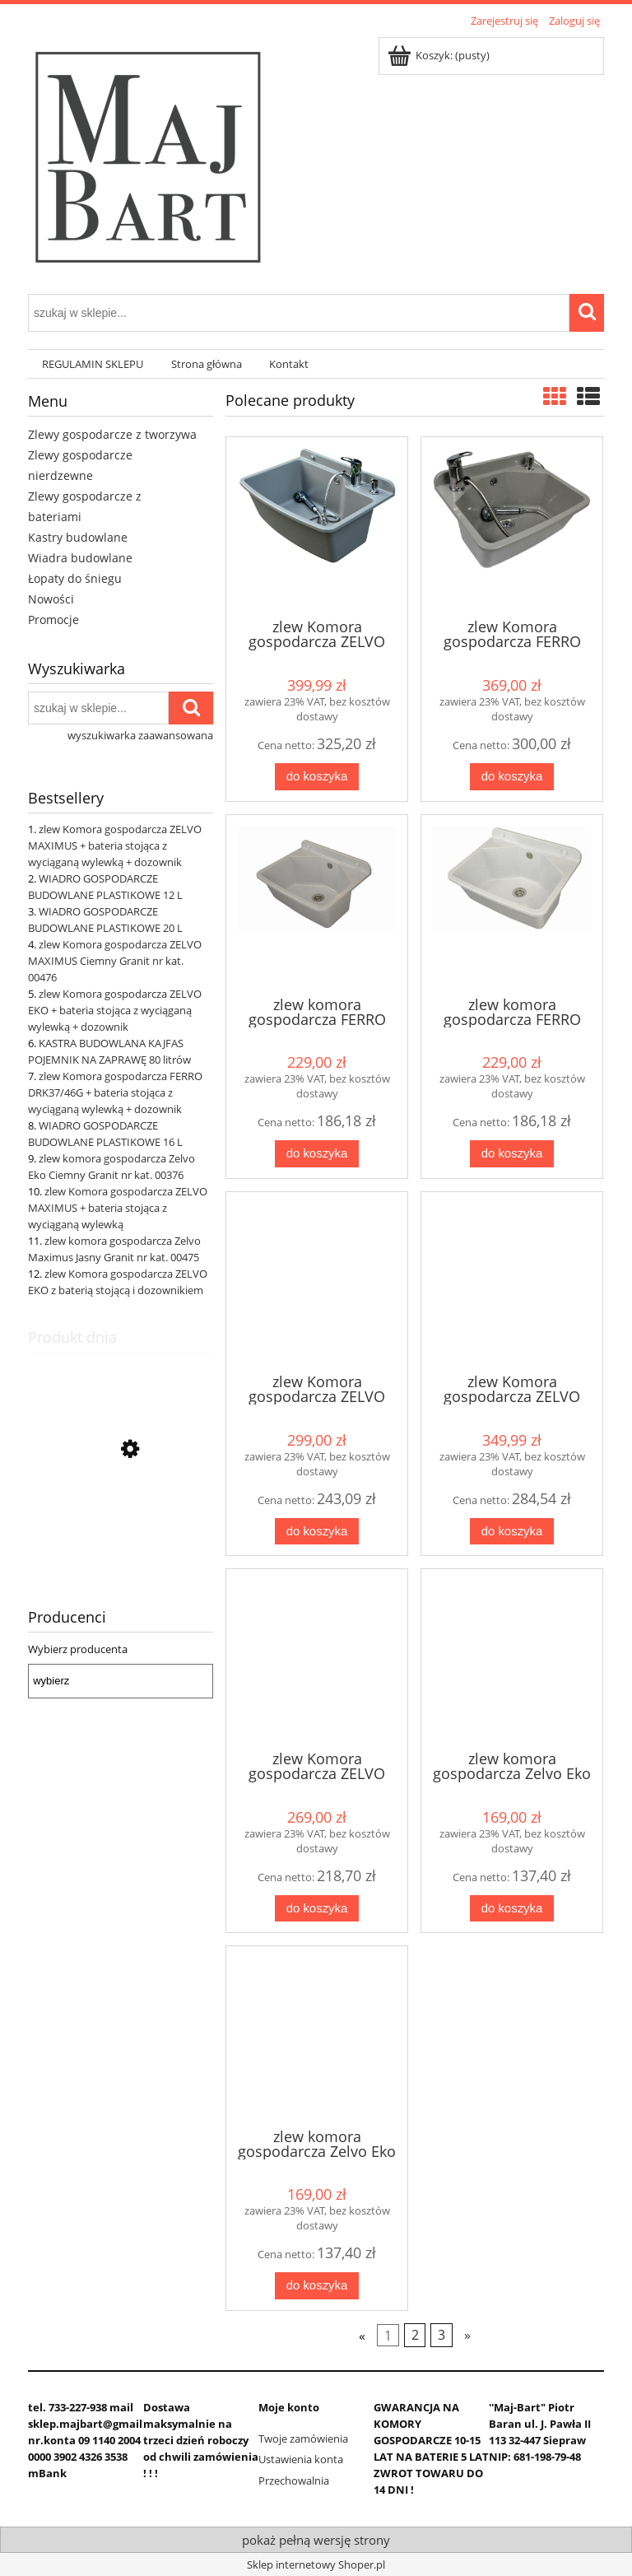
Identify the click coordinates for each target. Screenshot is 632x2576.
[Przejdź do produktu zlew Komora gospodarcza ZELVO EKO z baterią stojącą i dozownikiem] (317, 1658)
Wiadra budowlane (80, 558)
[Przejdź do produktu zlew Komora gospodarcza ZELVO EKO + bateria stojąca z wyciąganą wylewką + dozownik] (317, 1281)
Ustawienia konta (300, 2459)
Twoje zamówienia (303, 2438)
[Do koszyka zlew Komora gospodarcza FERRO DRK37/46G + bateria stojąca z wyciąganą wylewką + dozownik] (512, 776)
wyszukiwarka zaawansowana (140, 735)
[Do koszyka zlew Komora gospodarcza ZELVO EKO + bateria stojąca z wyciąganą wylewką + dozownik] (317, 1531)
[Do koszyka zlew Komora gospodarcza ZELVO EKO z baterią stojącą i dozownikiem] (317, 1908)
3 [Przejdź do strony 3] (441, 2335)
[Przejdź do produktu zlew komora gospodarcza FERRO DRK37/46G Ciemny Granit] (317, 904)
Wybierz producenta (78, 1649)
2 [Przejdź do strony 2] (415, 2335)
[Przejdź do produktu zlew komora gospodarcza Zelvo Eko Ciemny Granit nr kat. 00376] (512, 1658)
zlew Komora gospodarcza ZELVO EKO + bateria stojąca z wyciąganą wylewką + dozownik (115, 1010)
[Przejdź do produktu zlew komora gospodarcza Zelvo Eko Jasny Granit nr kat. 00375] (317, 2035)
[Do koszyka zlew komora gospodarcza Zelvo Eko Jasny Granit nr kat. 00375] (317, 2285)
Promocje (53, 619)
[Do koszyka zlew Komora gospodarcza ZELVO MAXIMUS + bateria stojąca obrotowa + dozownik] (512, 1531)
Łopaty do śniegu (75, 578)
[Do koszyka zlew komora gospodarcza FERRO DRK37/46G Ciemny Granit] (317, 1153)
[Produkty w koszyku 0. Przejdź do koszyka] (440, 55)
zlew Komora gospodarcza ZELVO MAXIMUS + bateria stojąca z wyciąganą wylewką (117, 1208)
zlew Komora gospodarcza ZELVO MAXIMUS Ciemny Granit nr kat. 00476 (115, 961)
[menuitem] (92, 364)
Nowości (51, 599)
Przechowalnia (293, 2480)
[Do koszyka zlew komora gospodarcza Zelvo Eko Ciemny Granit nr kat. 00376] (512, 1908)
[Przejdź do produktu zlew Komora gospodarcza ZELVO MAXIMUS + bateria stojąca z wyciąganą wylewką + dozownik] (120, 1527)
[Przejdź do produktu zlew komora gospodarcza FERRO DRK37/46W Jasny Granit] (512, 904)
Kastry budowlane (78, 537)
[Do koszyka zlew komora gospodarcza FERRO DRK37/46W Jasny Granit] (512, 1153)
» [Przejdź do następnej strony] (467, 2335)
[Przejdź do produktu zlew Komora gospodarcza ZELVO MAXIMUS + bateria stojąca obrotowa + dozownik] (512, 1281)
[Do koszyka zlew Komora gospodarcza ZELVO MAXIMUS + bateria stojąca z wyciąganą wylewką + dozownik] (317, 776)
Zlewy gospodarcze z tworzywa (112, 434)
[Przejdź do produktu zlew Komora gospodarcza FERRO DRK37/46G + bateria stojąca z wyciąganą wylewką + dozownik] (512, 526)
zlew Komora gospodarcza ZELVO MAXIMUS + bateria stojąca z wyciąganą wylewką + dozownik (115, 845)
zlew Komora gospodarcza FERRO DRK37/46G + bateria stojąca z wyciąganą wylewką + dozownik (115, 1092)
